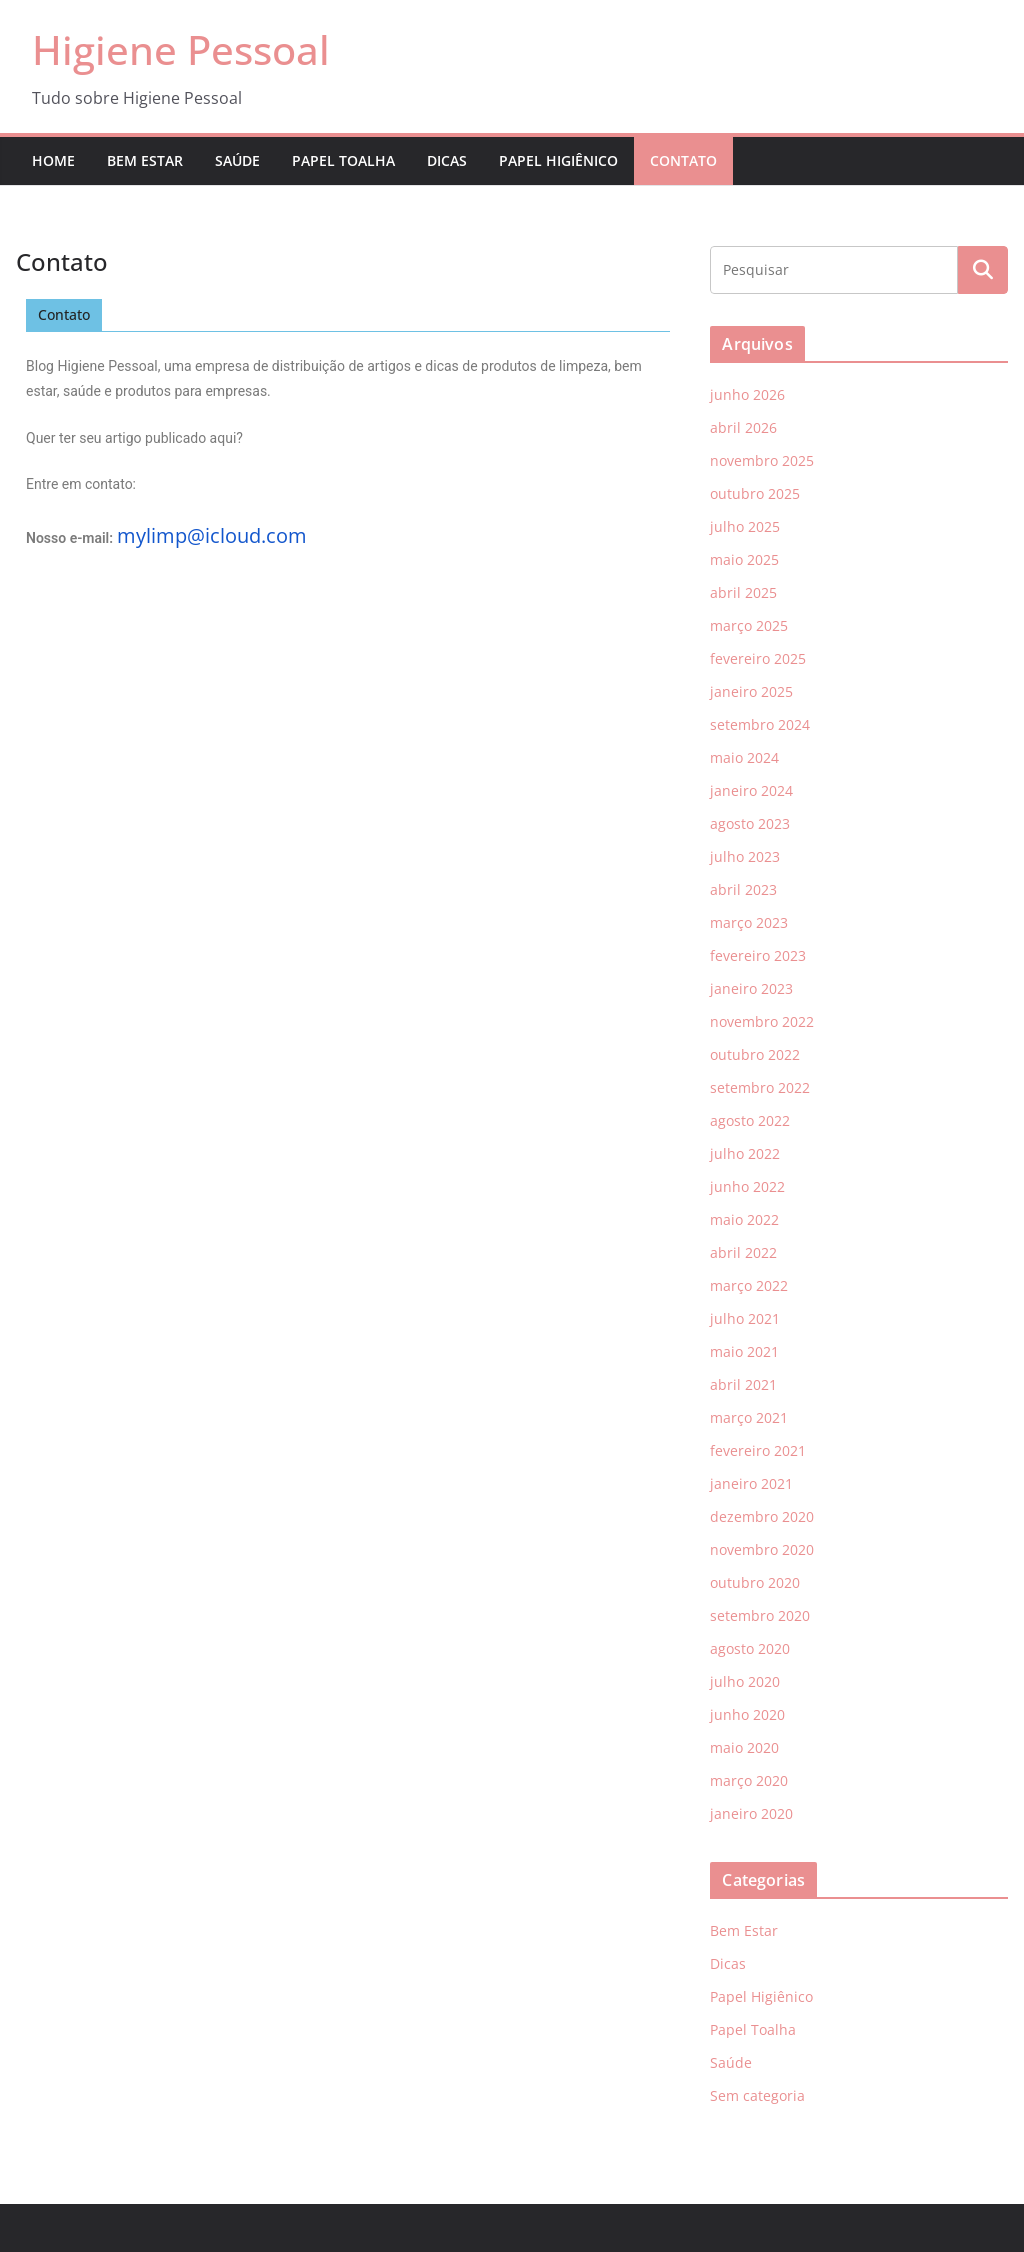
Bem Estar (145, 160)
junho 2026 (747, 394)
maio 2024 (744, 757)
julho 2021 (745, 1318)
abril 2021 (743, 1384)
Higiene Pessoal (181, 49)
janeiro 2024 (751, 790)
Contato (683, 160)
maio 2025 (744, 559)
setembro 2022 (760, 1087)
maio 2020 (744, 1747)
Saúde (237, 160)
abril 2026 (743, 427)
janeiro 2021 (751, 1483)
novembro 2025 (762, 460)
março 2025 (749, 625)
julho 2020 (745, 1681)
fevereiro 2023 (758, 955)
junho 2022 (747, 1186)
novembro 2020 (762, 1549)
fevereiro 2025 (758, 658)
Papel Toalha (343, 160)
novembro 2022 (762, 1021)
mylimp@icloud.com (212, 535)
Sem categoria (757, 2095)
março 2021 (749, 1417)
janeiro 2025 (751, 691)
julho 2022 (745, 1153)
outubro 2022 (755, 1054)
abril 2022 (743, 1252)
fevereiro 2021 (758, 1450)
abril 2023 (743, 889)
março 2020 (749, 1780)
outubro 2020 (755, 1582)
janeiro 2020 (751, 1813)
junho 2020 (747, 1714)
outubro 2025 (755, 493)
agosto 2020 (750, 1648)
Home (53, 160)
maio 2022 (744, 1219)
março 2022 (749, 1285)
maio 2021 (744, 1351)
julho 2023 (745, 856)
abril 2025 (743, 592)
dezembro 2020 (762, 1516)
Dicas (447, 160)
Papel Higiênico (558, 160)
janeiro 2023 (751, 988)
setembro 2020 (760, 1615)
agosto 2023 (750, 823)
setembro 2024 (760, 724)
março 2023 (749, 922)
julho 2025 (745, 526)
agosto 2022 (750, 1120)
